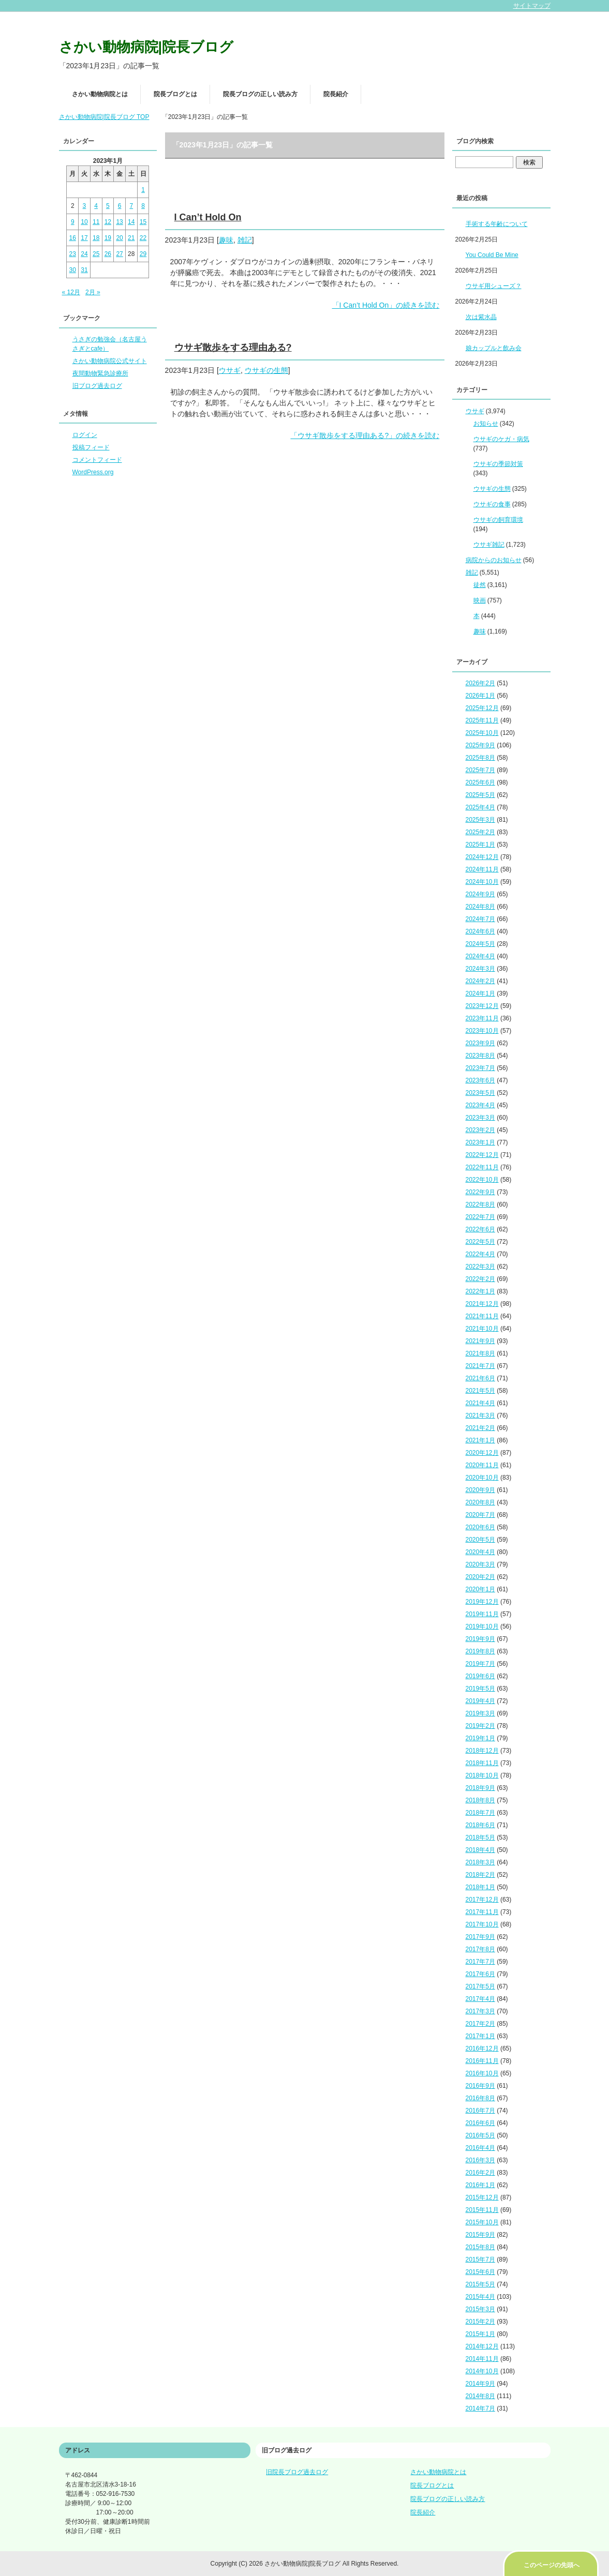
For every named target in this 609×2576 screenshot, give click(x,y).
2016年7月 (480, 2110)
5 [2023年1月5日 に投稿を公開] (108, 205)
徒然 (479, 585)
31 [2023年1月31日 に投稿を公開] (84, 270)
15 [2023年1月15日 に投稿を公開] (143, 221)
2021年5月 (480, 1390)
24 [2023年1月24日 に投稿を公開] (84, 254)
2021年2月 (480, 1428)
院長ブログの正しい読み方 (260, 94)
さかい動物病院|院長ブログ (146, 47)
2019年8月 (480, 1651)
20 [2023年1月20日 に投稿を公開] (119, 238)
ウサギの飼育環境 (498, 519)
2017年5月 (480, 1986)
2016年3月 (480, 2160)
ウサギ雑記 (488, 544)
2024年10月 (482, 881)
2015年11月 (482, 2209)
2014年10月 (482, 2371)
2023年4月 (480, 1105)
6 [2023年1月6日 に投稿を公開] (120, 205)
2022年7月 (480, 1217)
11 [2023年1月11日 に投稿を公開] (96, 221)
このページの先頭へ (552, 2565)
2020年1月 (480, 1589)
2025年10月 (482, 732)
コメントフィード (97, 459)
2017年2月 (480, 2023)
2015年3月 (480, 2309)
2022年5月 (480, 1241)
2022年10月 (482, 1179)
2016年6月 (480, 2123)
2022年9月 (480, 1192)
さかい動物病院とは (100, 94)
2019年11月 (482, 1614)
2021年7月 (480, 1365)
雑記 (244, 240)
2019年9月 (480, 1639)
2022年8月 (480, 1204)
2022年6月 (480, 1229)
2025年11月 (482, 720)
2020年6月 (480, 1527)
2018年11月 (482, 1763)
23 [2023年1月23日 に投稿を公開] (72, 254)
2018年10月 (482, 1775)
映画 (479, 600)
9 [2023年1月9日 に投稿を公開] (73, 221)
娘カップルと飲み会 (494, 348)
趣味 (226, 240)
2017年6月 (480, 1974)
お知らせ (485, 423)
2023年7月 (480, 1068)
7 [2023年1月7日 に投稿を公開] (131, 205)
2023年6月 (480, 1080)
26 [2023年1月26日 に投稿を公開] (108, 254)
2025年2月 (480, 832)
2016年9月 (480, 2085)
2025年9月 (480, 745)
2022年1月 (480, 1291)
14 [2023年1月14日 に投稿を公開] (131, 221)
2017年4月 (480, 1998)
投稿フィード (91, 447)
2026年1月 (480, 695)
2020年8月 (480, 1502)
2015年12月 (482, 2197)
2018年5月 (480, 1837)
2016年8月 (480, 2098)
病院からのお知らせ (494, 560)
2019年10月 (482, 1626)
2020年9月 (480, 1490)
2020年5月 (480, 1539)
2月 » (92, 292)
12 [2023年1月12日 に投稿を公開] (108, 221)
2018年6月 (480, 1825)
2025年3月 (480, 819)
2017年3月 (480, 2011)
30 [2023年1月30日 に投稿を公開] (72, 270)
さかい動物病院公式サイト (109, 361)
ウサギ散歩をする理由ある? (233, 347)
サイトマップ (532, 5)
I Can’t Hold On (208, 217)
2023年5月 (480, 1092)
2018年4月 (480, 1850)
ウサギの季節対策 (498, 464)
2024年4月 (480, 956)
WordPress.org (93, 472)
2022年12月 (482, 1154)
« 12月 (71, 292)
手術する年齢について (497, 224)
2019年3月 (480, 1713)
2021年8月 (480, 1353)
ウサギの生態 (266, 370)
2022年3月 (480, 1266)
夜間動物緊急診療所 (100, 373)
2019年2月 (480, 1725)
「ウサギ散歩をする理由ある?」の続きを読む (364, 435)
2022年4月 (480, 1254)
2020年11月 (482, 1465)
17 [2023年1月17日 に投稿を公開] (84, 238)
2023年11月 (482, 1018)
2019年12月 (482, 1601)
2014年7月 (480, 2408)
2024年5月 (480, 943)
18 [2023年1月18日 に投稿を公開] (96, 238)
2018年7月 (480, 1812)
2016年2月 (480, 2172)
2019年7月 (480, 1663)
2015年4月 (480, 2296)
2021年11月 (482, 1316)
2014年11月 (482, 2358)
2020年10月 (482, 1477)
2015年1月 (480, 2334)
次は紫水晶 (481, 317)
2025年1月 (480, 844)
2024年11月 (482, 869)
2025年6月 (480, 782)
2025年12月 (482, 708)
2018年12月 (482, 1750)
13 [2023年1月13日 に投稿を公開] (119, 221)
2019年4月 (480, 1701)
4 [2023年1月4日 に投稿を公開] (96, 205)
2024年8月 (480, 906)
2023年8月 (480, 1055)
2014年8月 (480, 2396)
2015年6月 (480, 2272)
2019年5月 (480, 1688)
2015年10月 (482, 2222)
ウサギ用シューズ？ (494, 286)
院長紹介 (335, 94)
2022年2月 (480, 1279)
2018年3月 (480, 1862)
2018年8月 (480, 1800)
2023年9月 (480, 1043)
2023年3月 (480, 1117)
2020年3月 (480, 1564)
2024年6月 (480, 931)
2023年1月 (480, 1142)
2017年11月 (482, 1912)
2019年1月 (480, 1738)
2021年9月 (480, 1341)
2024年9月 (480, 894)
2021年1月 (480, 1440)
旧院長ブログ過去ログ (297, 2472)
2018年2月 (480, 1874)
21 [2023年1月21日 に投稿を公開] (131, 238)
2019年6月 (480, 1676)
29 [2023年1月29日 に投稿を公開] (143, 254)
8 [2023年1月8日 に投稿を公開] (143, 205)
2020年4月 (480, 1552)
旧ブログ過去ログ (97, 385)
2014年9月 (480, 2383)
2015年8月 (480, 2247)
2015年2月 (480, 2321)
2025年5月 (480, 795)
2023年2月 (480, 1130)
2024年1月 (480, 993)
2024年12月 (482, 857)
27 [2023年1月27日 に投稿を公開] (119, 254)
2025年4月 (480, 807)
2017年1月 (480, 2036)
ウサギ (230, 370)
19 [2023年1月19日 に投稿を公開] (108, 238)
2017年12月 (482, 1899)
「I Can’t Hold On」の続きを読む (386, 305)
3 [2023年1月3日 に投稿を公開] (84, 205)
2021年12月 (482, 1303)
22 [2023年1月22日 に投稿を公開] (143, 238)
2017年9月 (480, 1936)
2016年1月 (480, 2185)
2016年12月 (482, 2048)
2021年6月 (480, 1378)
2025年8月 (480, 757)
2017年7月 (480, 1961)
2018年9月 (480, 1787)
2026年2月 (480, 683)
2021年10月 (482, 1328)
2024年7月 (480, 919)
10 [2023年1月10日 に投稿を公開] (84, 221)
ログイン (84, 435)
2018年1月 (480, 1887)
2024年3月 (480, 968)
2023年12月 (482, 1006)
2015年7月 (480, 2259)
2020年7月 (480, 1514)
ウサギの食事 (492, 504)
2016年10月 (482, 2073)
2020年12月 (482, 1452)
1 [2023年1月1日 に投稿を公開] (143, 189)
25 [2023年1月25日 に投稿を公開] (96, 254)
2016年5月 (480, 2135)
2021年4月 (480, 1403)
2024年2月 (480, 981)
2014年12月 (482, 2346)
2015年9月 (480, 2234)
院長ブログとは (175, 94)
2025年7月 (480, 770)
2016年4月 (480, 2147)
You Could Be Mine (492, 255)
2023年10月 (482, 1030)
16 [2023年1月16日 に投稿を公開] (72, 238)
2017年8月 (480, 1949)
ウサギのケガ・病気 (501, 439)
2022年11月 (482, 1167)
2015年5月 (480, 2284)
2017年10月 (482, 1924)
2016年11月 (482, 2061)
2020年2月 (480, 1576)
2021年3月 (480, 1415)
